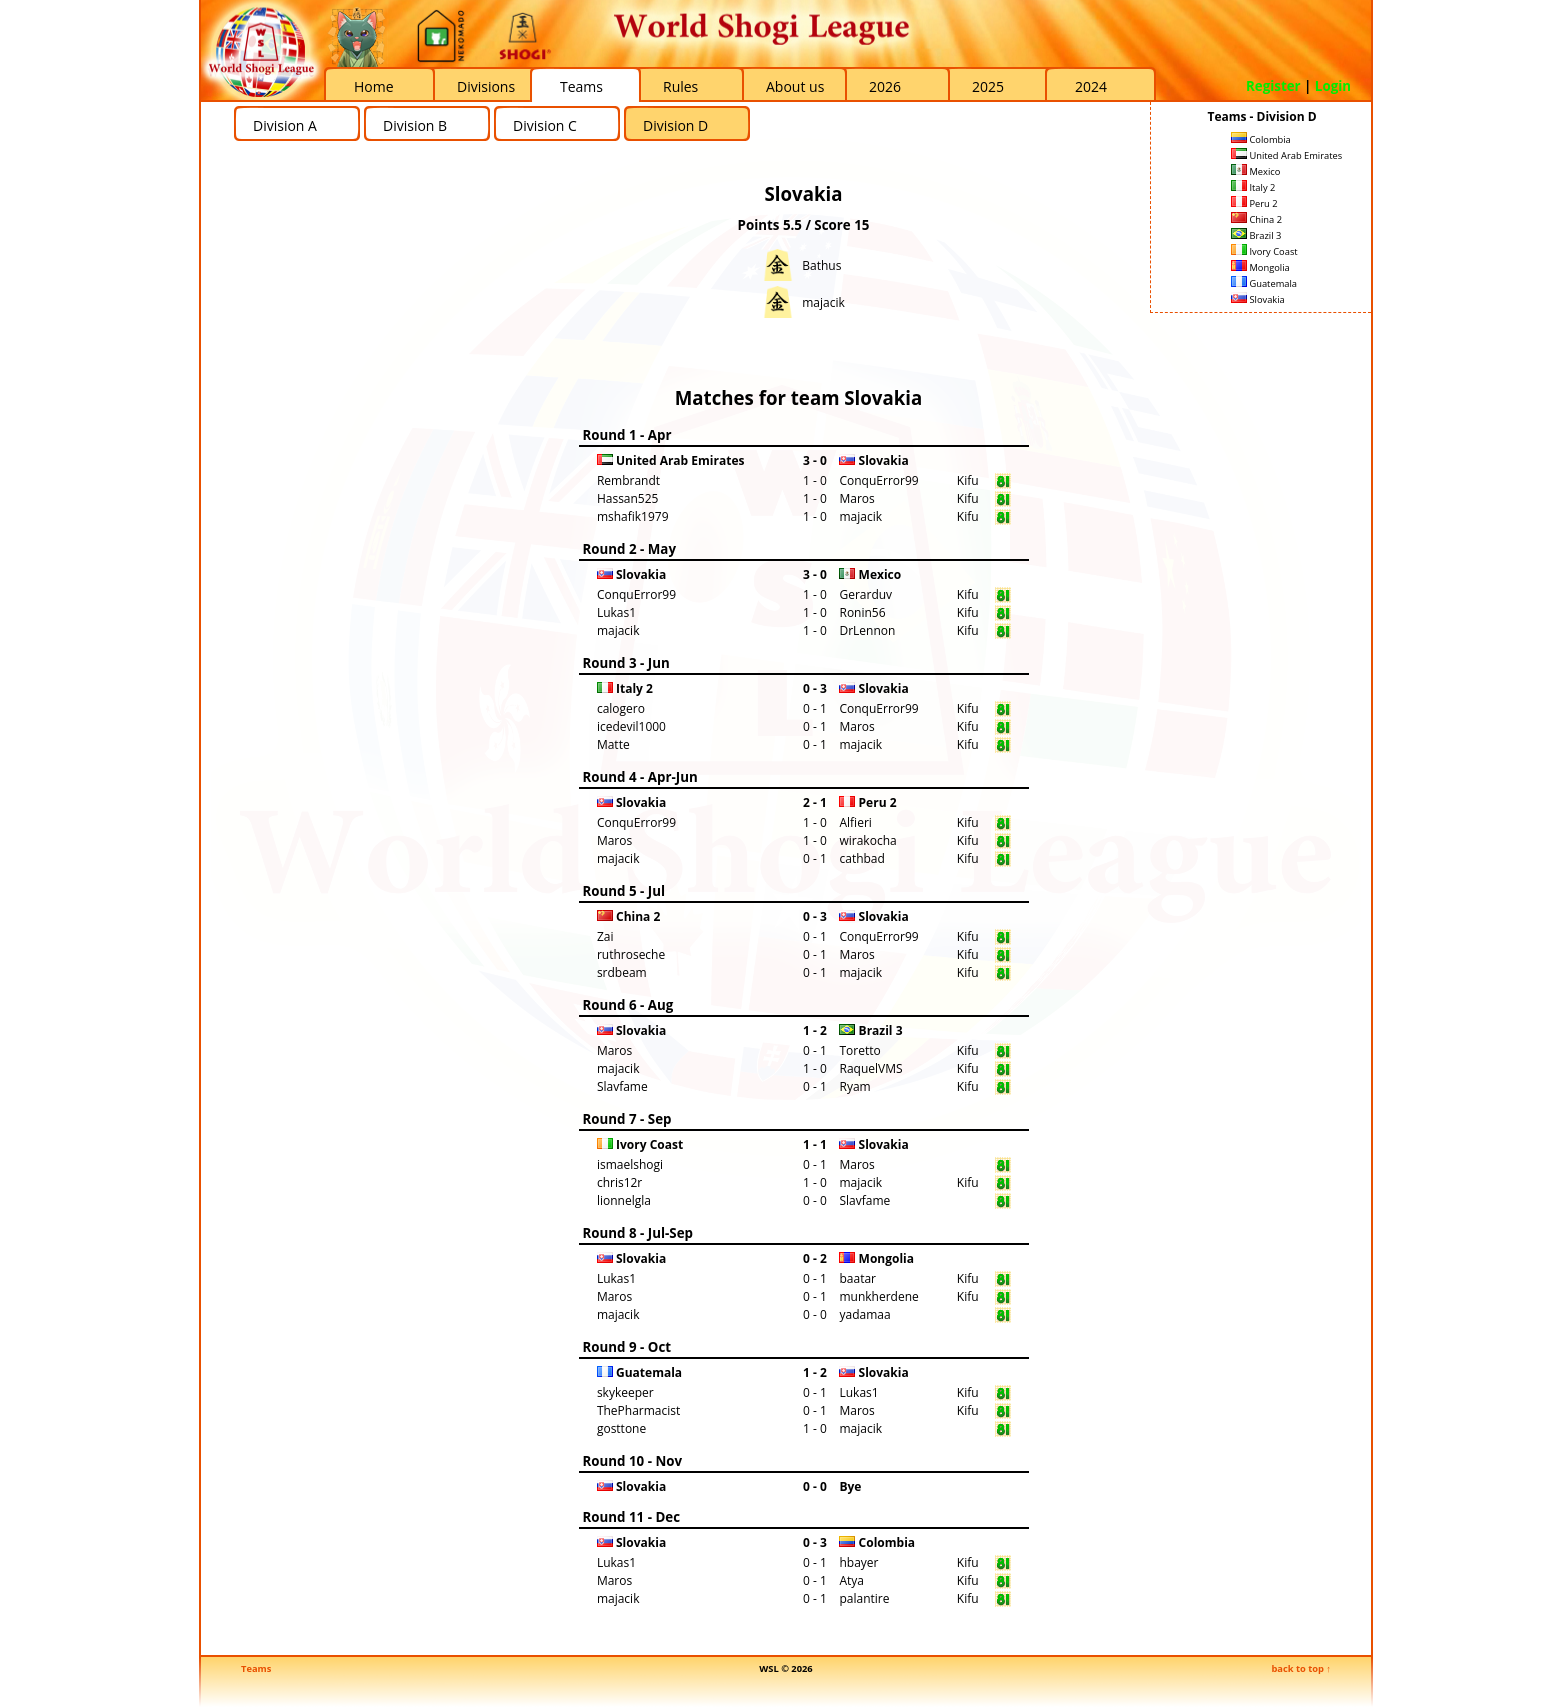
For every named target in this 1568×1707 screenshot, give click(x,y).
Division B (415, 125)
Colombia (1261, 139)
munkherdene (878, 1296)
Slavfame (622, 1086)
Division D (675, 125)
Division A (285, 125)
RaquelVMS (870, 1068)
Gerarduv (865, 594)
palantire (864, 1598)
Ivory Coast (1264, 251)
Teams (581, 86)
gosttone (621, 1428)
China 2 (1256, 219)
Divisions (486, 86)
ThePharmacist (638, 1410)
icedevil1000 (631, 726)
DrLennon (867, 630)
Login (1333, 86)
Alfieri (855, 822)
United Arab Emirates (1286, 155)
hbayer (858, 1562)
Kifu (968, 480)
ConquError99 (878, 480)
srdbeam (622, 972)
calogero (621, 708)
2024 (1091, 86)
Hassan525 (628, 498)
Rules (680, 86)
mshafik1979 (633, 516)
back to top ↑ (1301, 1668)
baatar (857, 1278)
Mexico (1255, 171)
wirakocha (867, 840)
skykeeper (625, 1392)
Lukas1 (616, 612)
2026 (885, 86)
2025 (988, 86)
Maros (856, 498)
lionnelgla (624, 1200)
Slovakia (1258, 299)
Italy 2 (1253, 187)
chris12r (619, 1182)
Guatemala (1264, 283)
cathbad (861, 858)
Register (1273, 86)
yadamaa (864, 1314)
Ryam (854, 1086)
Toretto (859, 1050)
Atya (851, 1580)
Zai (605, 936)
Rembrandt (628, 480)
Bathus (821, 265)
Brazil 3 (1256, 235)
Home (374, 86)
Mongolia (1260, 267)
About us (795, 86)
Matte (613, 744)
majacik (823, 302)
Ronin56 (862, 612)
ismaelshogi (630, 1164)
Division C (545, 125)
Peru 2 (1254, 203)
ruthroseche (631, 954)
